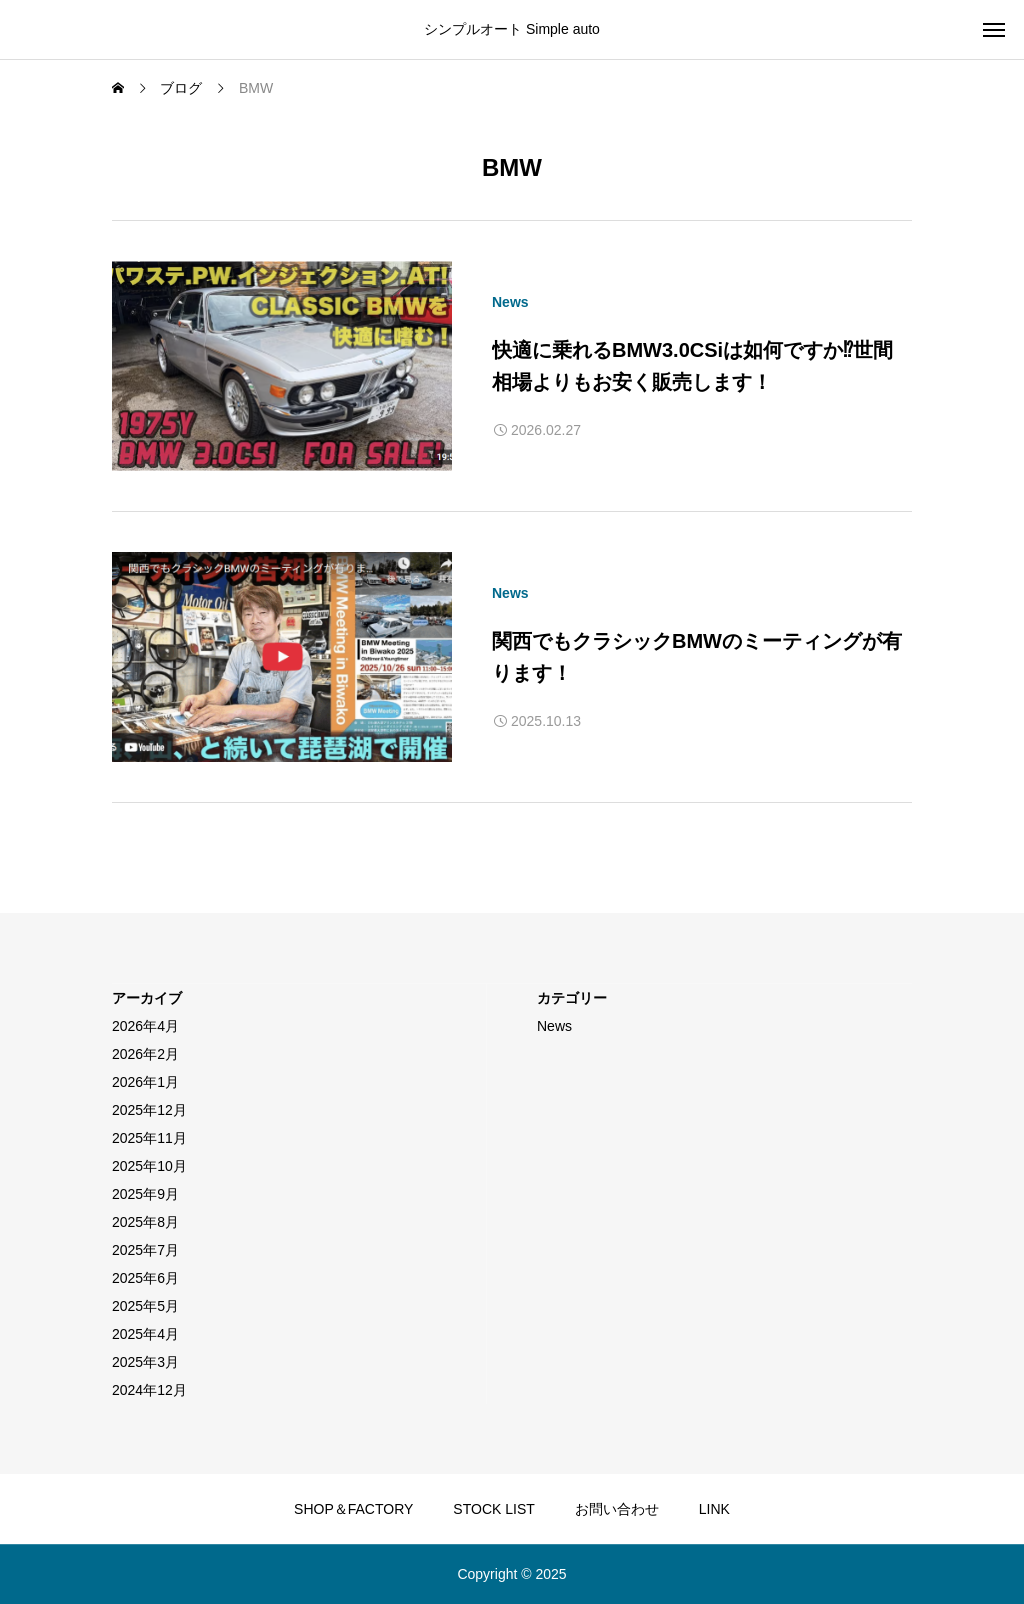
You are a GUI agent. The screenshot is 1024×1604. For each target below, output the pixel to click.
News (510, 302)
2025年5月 (145, 1306)
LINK (714, 1509)
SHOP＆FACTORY (353, 1509)
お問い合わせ (617, 1509)
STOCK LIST (493, 1509)
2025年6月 (145, 1278)
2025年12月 (149, 1110)
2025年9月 (145, 1194)
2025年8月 (145, 1222)
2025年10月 (149, 1166)
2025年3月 (145, 1362)
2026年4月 (145, 1026)
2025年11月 (149, 1138)
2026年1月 (145, 1082)
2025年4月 (145, 1334)
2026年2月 (145, 1054)
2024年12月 (149, 1390)
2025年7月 (145, 1250)
